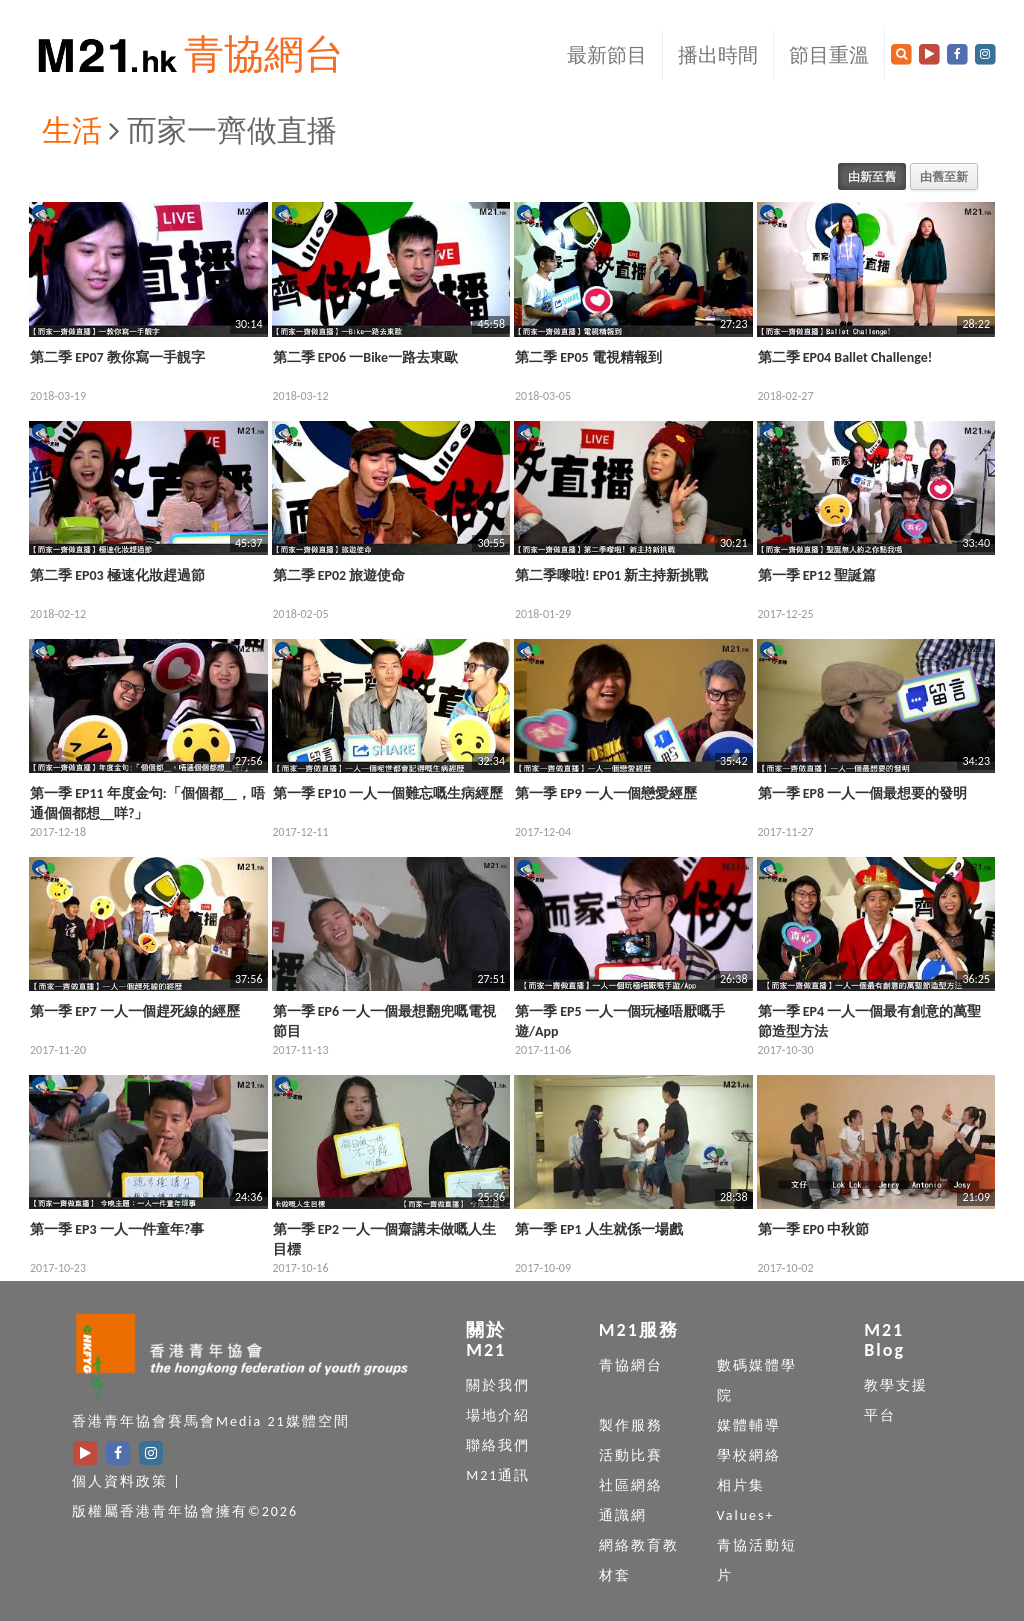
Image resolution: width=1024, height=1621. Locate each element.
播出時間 (718, 55)
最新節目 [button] (607, 55)
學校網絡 (749, 1455)
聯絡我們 (498, 1445)
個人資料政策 (120, 1481)
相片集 (741, 1485)
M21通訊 (498, 1475)
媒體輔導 (749, 1425)
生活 (72, 130)
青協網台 (264, 54)
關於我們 (498, 1385)
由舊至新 (944, 176)
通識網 (623, 1515)
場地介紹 (498, 1415)
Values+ (746, 1515)
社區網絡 (631, 1485)
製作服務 (631, 1425)
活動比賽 (631, 1455)
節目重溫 (829, 55)
